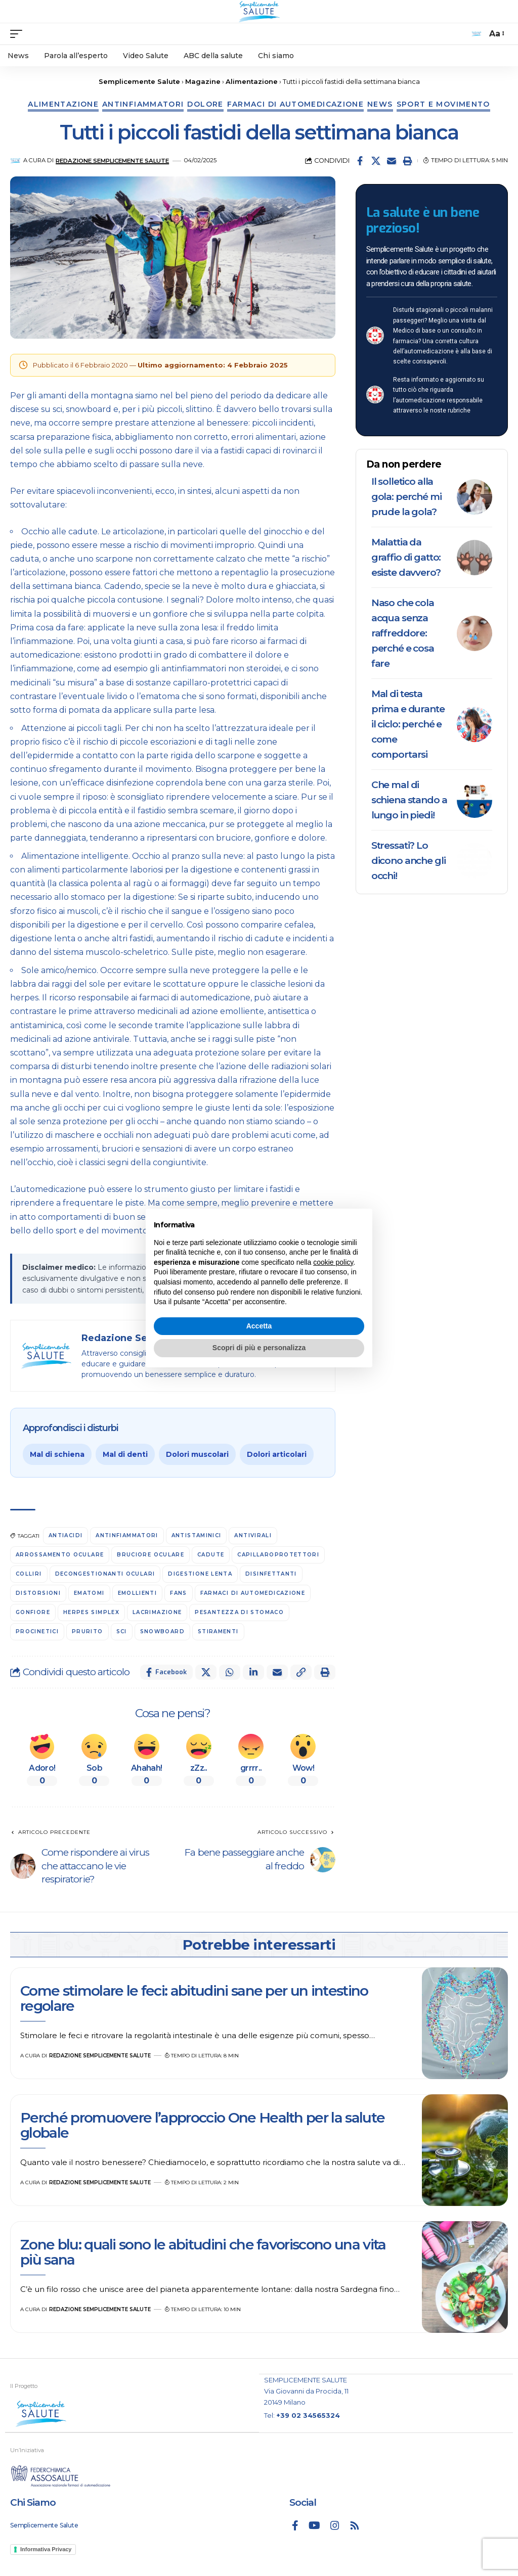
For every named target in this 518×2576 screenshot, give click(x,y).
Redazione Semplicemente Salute (112, 160)
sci (121, 1631)
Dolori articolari (277, 1454)
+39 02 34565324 (308, 2415)
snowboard (162, 1631)
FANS (178, 1593)
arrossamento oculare (60, 1554)
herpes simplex (91, 1612)
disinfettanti (271, 1574)
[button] (407, 161)
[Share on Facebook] (360, 161)
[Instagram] (335, 2525)
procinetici (37, 1631)
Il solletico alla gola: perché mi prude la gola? (406, 497)
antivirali (253, 1535)
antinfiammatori (127, 1535)
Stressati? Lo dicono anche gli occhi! (408, 861)
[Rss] (354, 2525)
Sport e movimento (443, 104)
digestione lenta (200, 1574)
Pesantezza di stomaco (239, 1612)
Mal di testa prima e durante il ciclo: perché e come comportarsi (408, 724)
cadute (210, 1554)
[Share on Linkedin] (253, 1672)
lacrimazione (157, 1612)
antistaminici (196, 1535)
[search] (476, 34)
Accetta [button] (259, 1326)
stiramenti (218, 1631)
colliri (29, 1574)
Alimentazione (63, 104)
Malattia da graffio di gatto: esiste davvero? (406, 557)
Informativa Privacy (46, 2549)
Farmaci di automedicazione (295, 104)
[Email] (391, 161)
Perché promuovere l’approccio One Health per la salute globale (202, 2125)
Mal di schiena (57, 1454)
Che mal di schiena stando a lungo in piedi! (409, 800)
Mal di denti (125, 1454)
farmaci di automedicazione (252, 1593)
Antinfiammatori (143, 104)
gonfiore (33, 1612)
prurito (87, 1631)
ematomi (89, 1593)
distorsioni (38, 1593)
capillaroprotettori (278, 1554)
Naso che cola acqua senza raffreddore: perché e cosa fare (402, 633)
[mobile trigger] (18, 33)
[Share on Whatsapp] (229, 1672)
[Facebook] (295, 2525)
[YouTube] (314, 2525)
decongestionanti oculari (105, 1574)
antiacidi (65, 1535)
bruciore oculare (150, 1554)
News (380, 104)
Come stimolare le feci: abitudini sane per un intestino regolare (194, 1998)
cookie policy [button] (333, 1262)
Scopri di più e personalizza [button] (259, 1348)
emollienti (137, 1593)
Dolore (205, 104)
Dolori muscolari (197, 1454)
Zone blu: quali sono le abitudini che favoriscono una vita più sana (203, 2252)
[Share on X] (376, 161)
